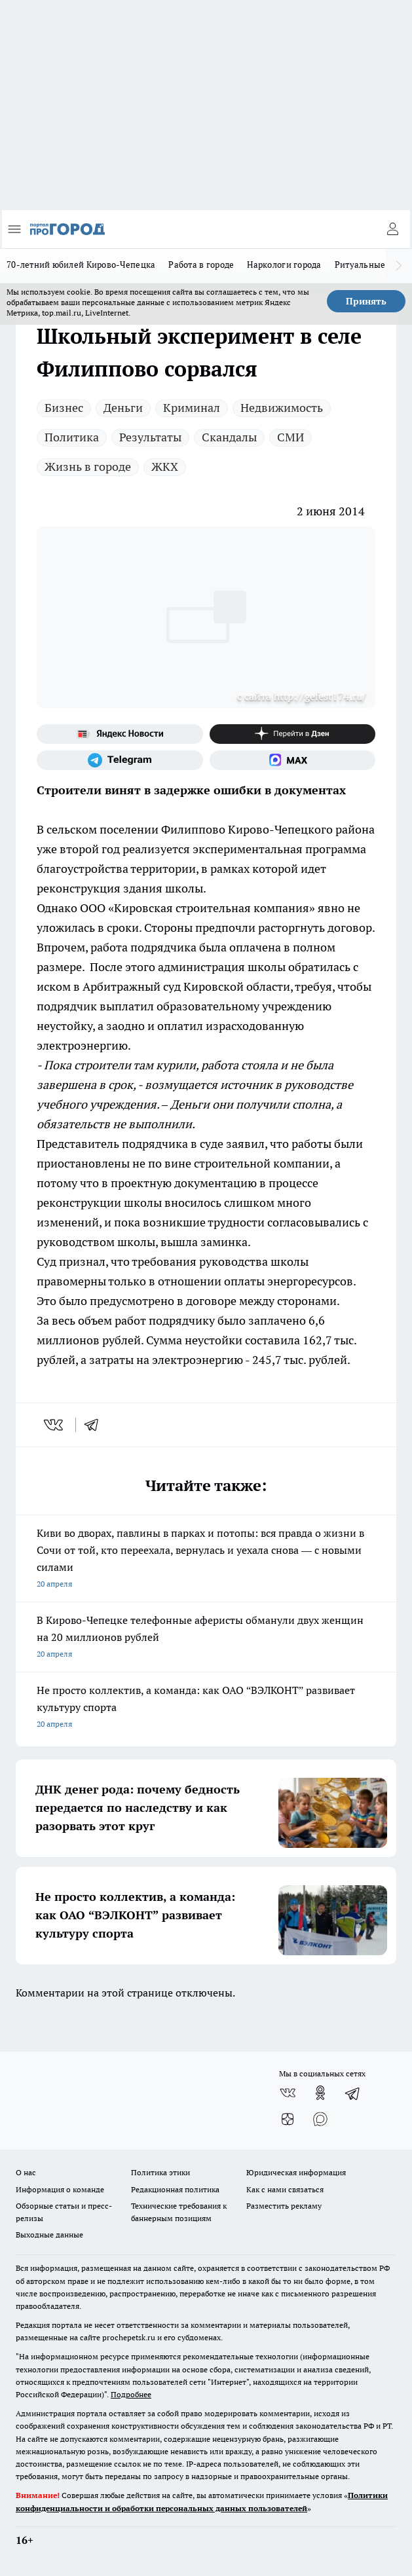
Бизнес (64, 407)
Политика (72, 437)
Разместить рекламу (284, 2206)
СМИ (290, 437)
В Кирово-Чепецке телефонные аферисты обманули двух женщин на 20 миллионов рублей (206, 1638)
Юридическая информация (296, 2172)
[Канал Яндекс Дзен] (293, 734)
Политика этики (160, 2172)
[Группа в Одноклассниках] (320, 2093)
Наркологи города (284, 264)
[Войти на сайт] (392, 229)
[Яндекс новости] (120, 734)
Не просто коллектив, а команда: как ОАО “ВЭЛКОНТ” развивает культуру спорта (206, 1708)
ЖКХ (164, 466)
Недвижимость (281, 407)
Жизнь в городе (88, 466)
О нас (26, 2172)
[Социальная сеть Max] (293, 760)
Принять (366, 301)
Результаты (150, 437)
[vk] (54, 1425)
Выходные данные (49, 2234)
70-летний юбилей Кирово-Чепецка (81, 264)
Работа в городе (201, 264)
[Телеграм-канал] (120, 760)
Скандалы (229, 437)
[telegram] (96, 1425)
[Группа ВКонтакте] (287, 2093)
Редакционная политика (175, 2189)
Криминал (191, 407)
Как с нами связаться (285, 2189)
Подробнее (131, 2394)
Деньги (123, 407)
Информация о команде (60, 2189)
